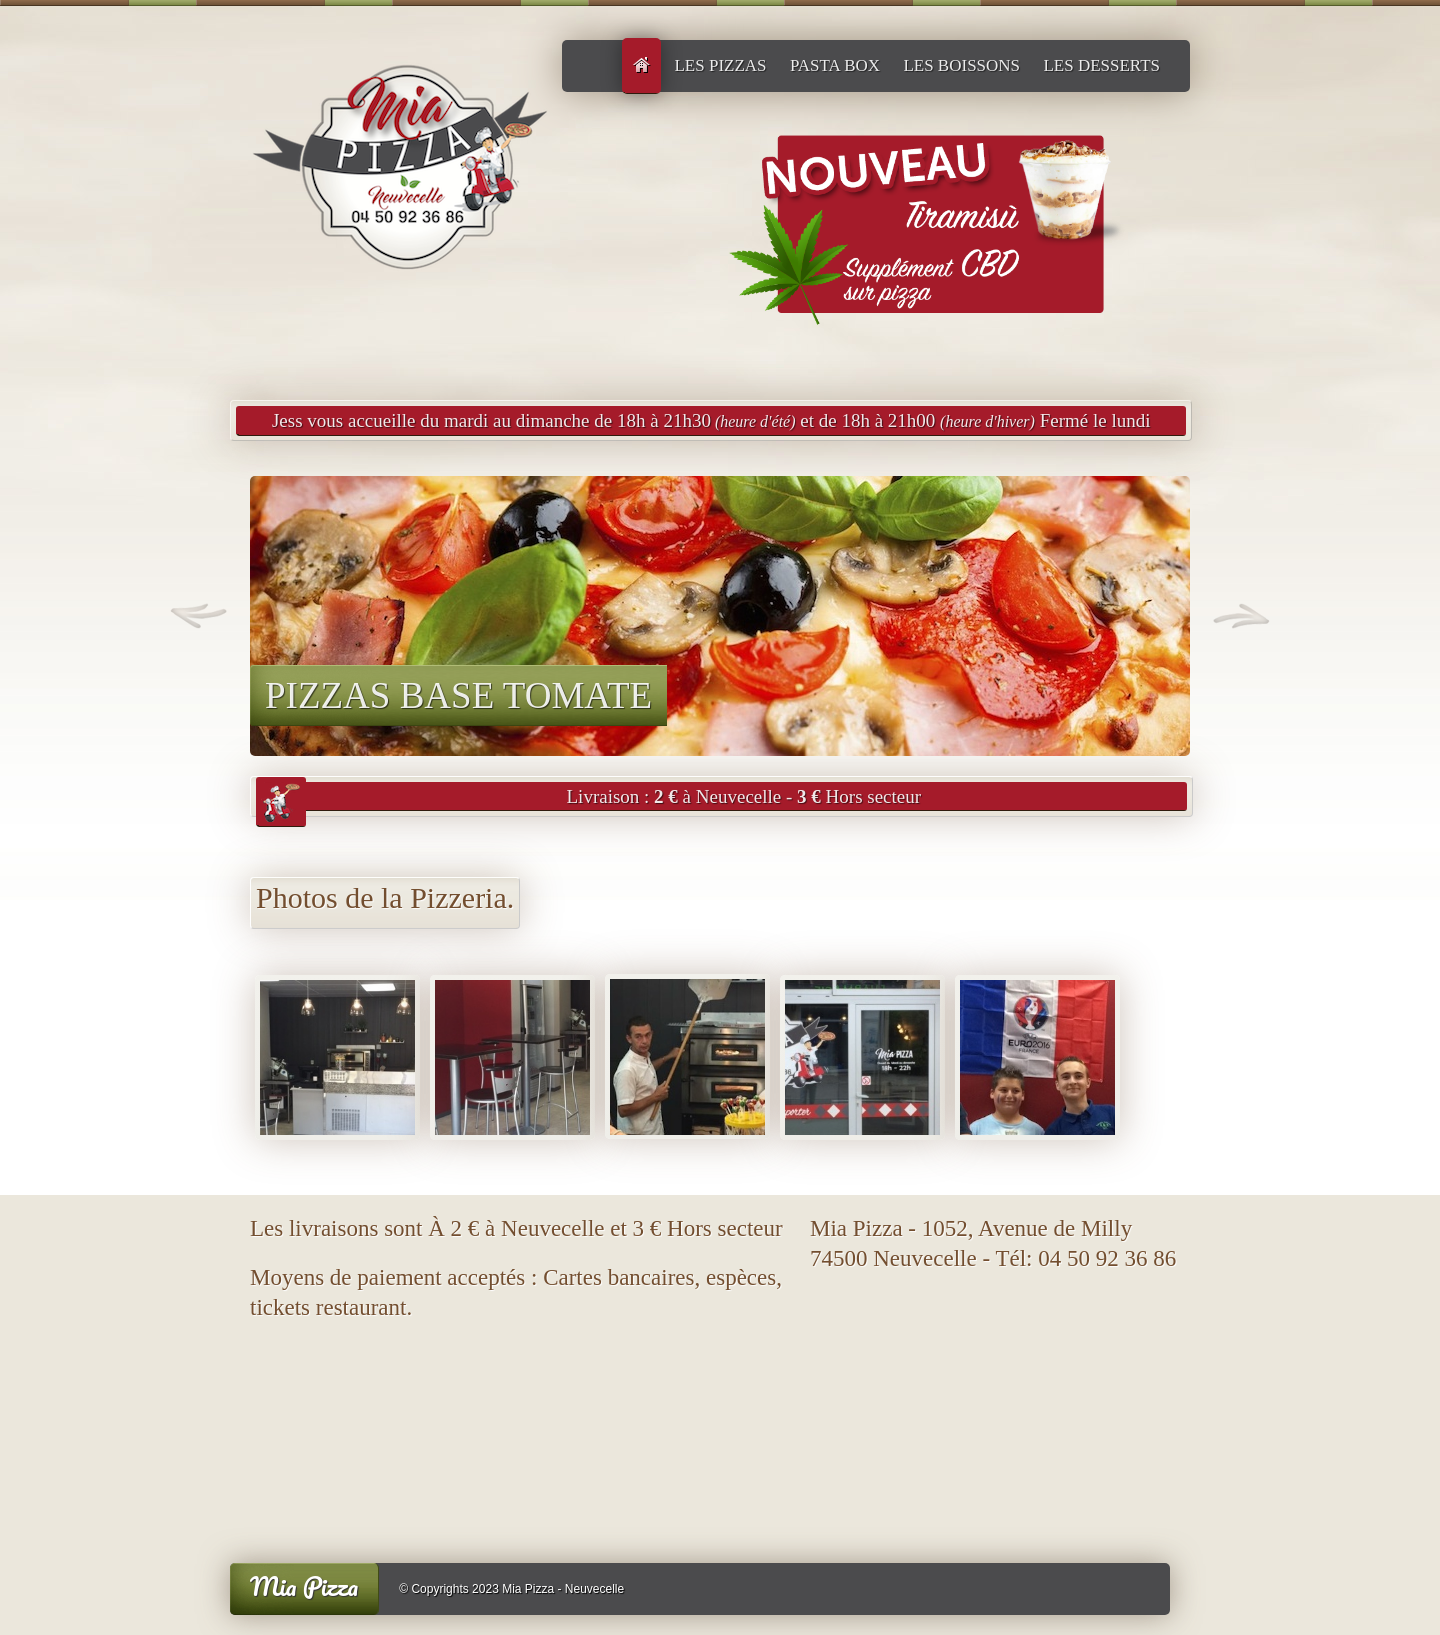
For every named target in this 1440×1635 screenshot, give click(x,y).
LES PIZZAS (720, 65)
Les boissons (961, 65)
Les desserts (1101, 65)
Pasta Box (835, 65)
